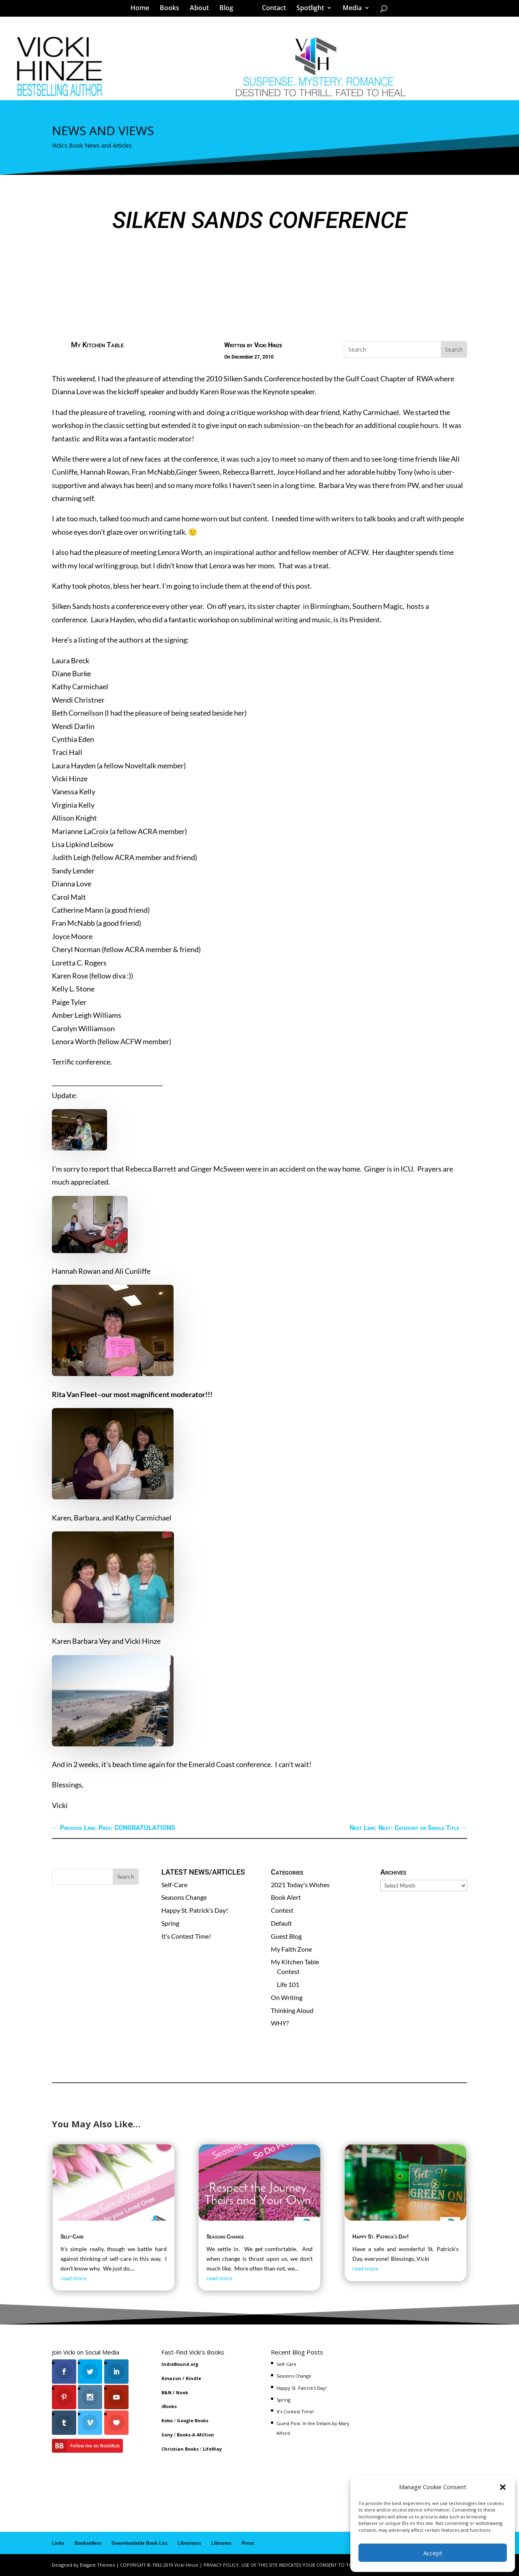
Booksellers (88, 2542)
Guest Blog (286, 1936)
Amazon (171, 2378)
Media (349, 9)
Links (58, 2542)
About (202, 9)
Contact (271, 9)
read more (73, 2278)
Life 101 (288, 1984)
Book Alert (286, 1897)
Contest (282, 1910)
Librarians (189, 2542)
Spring (170, 1923)
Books (172, 9)
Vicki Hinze (268, 345)
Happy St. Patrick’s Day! (194, 1910)
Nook (182, 2392)
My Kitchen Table (97, 344)
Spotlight (307, 9)
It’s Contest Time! (186, 1936)
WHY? (280, 2023)
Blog (229, 9)
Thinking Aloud (292, 2010)
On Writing (286, 1997)
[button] (503, 2487)
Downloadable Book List (139, 2542)
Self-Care (174, 1884)
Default (281, 1923)
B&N (166, 2392)
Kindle (193, 2378)
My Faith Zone (291, 1949)
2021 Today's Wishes (300, 1884)
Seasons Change (184, 1897)
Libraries (221, 2542)
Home (142, 9)
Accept (432, 2553)
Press (248, 2542)
